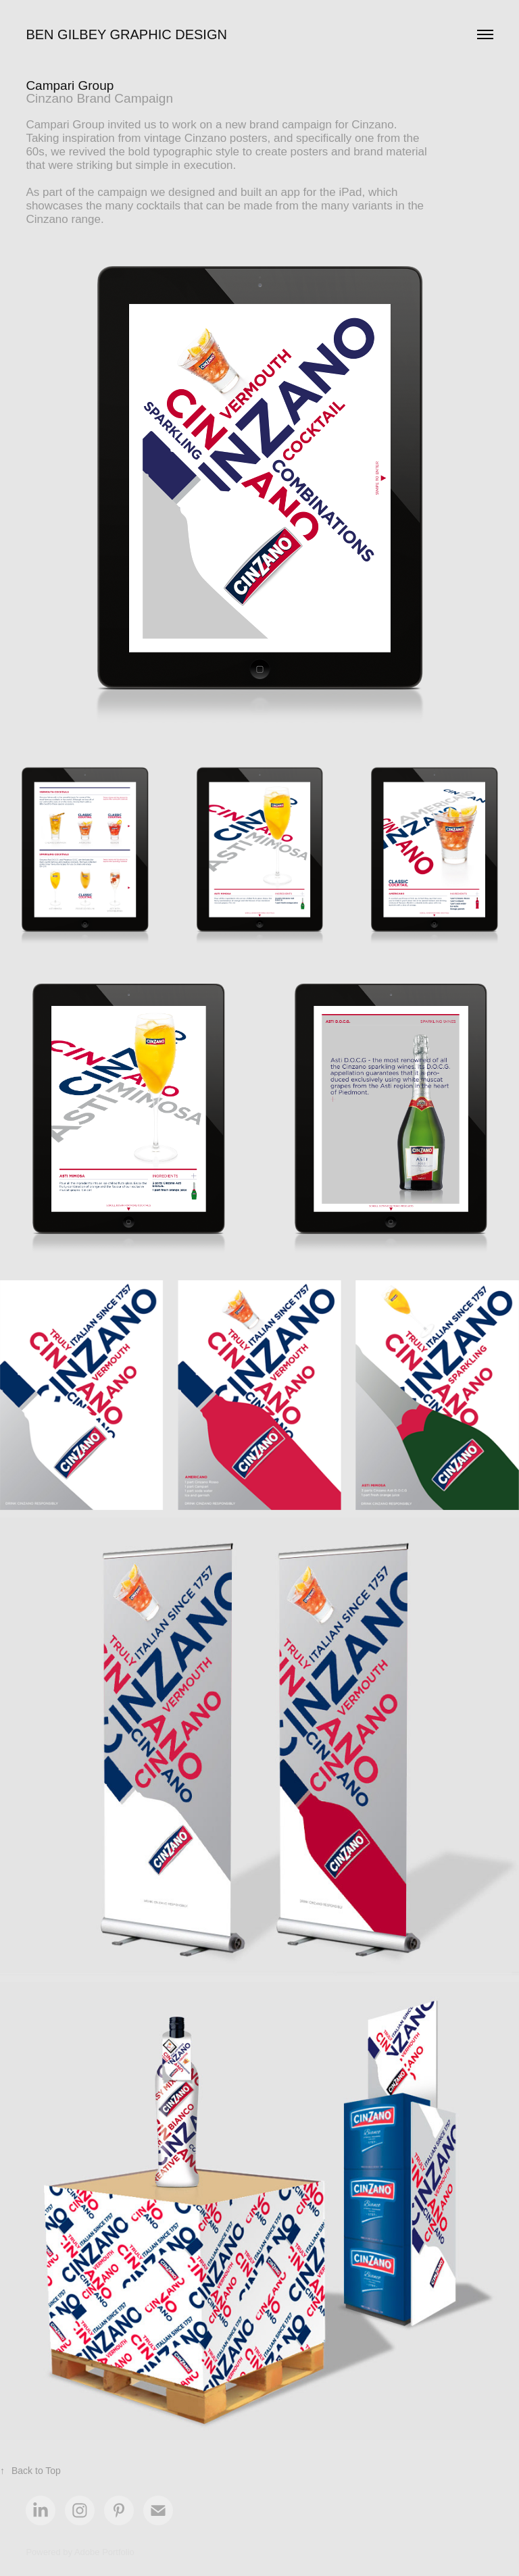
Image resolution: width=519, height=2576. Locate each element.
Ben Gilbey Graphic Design (126, 34)
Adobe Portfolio (104, 2552)
